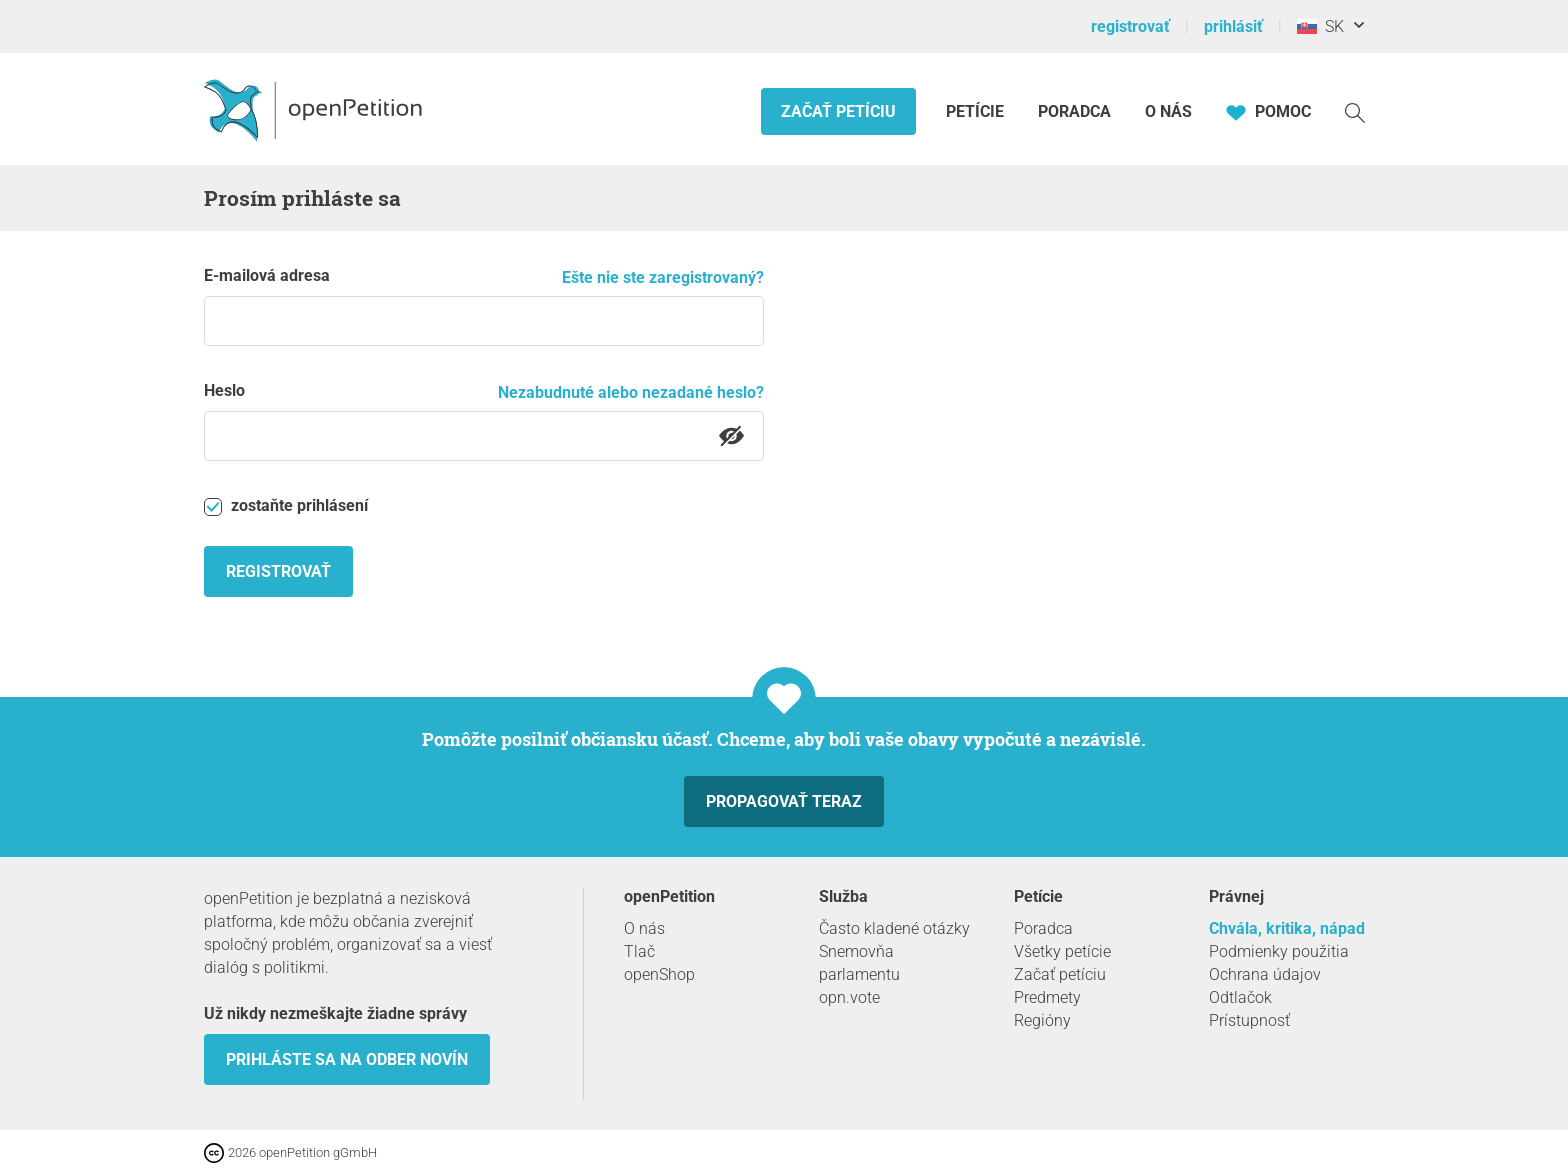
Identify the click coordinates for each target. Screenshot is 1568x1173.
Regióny (1042, 1020)
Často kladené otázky (894, 928)
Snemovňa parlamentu (859, 963)
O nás (1168, 111)
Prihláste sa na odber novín (347, 1059)
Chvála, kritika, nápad (1287, 928)
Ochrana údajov (1265, 974)
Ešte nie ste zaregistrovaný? (663, 277)
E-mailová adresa (267, 275)
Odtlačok (1240, 997)
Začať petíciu (838, 111)
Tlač (639, 951)
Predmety (1047, 997)
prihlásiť (1233, 26)
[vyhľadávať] (1355, 111)
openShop (659, 974)
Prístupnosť (1249, 1020)
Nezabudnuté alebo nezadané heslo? (631, 392)
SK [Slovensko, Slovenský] (1320, 26)
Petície (977, 111)
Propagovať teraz (784, 801)
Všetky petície (1062, 951)
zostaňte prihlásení (286, 506)
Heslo (224, 390)
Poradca (1074, 111)
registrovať (1130, 26)
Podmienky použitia (1279, 951)
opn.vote (849, 997)
